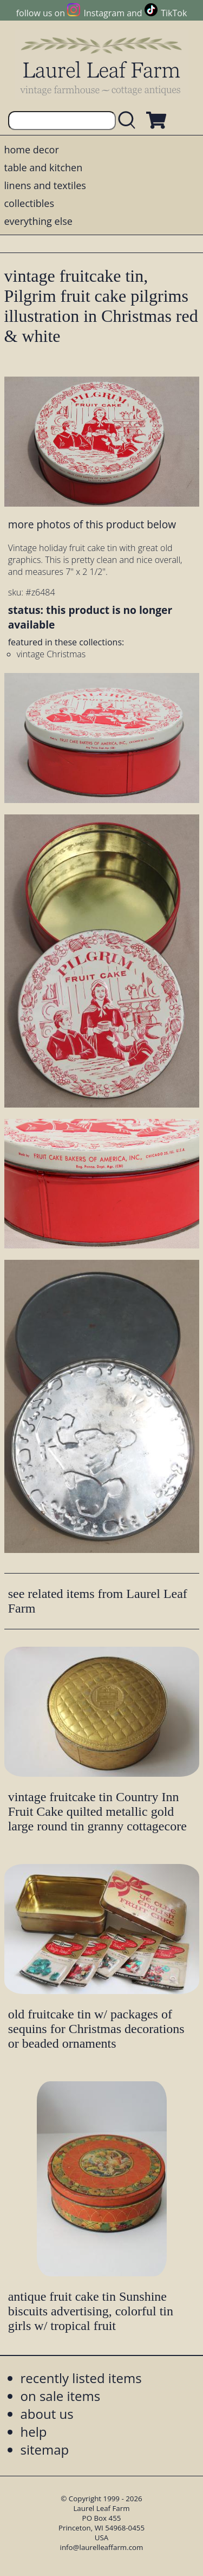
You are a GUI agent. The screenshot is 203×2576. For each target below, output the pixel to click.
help (34, 2432)
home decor (31, 149)
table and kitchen (43, 167)
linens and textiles (45, 185)
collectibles (29, 203)
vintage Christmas (51, 654)
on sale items (61, 2396)
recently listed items (81, 2378)
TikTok (174, 13)
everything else (38, 221)
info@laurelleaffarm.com (101, 2547)
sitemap (45, 2449)
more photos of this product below (92, 524)
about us (47, 2414)
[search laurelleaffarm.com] (129, 120)
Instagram (104, 13)
